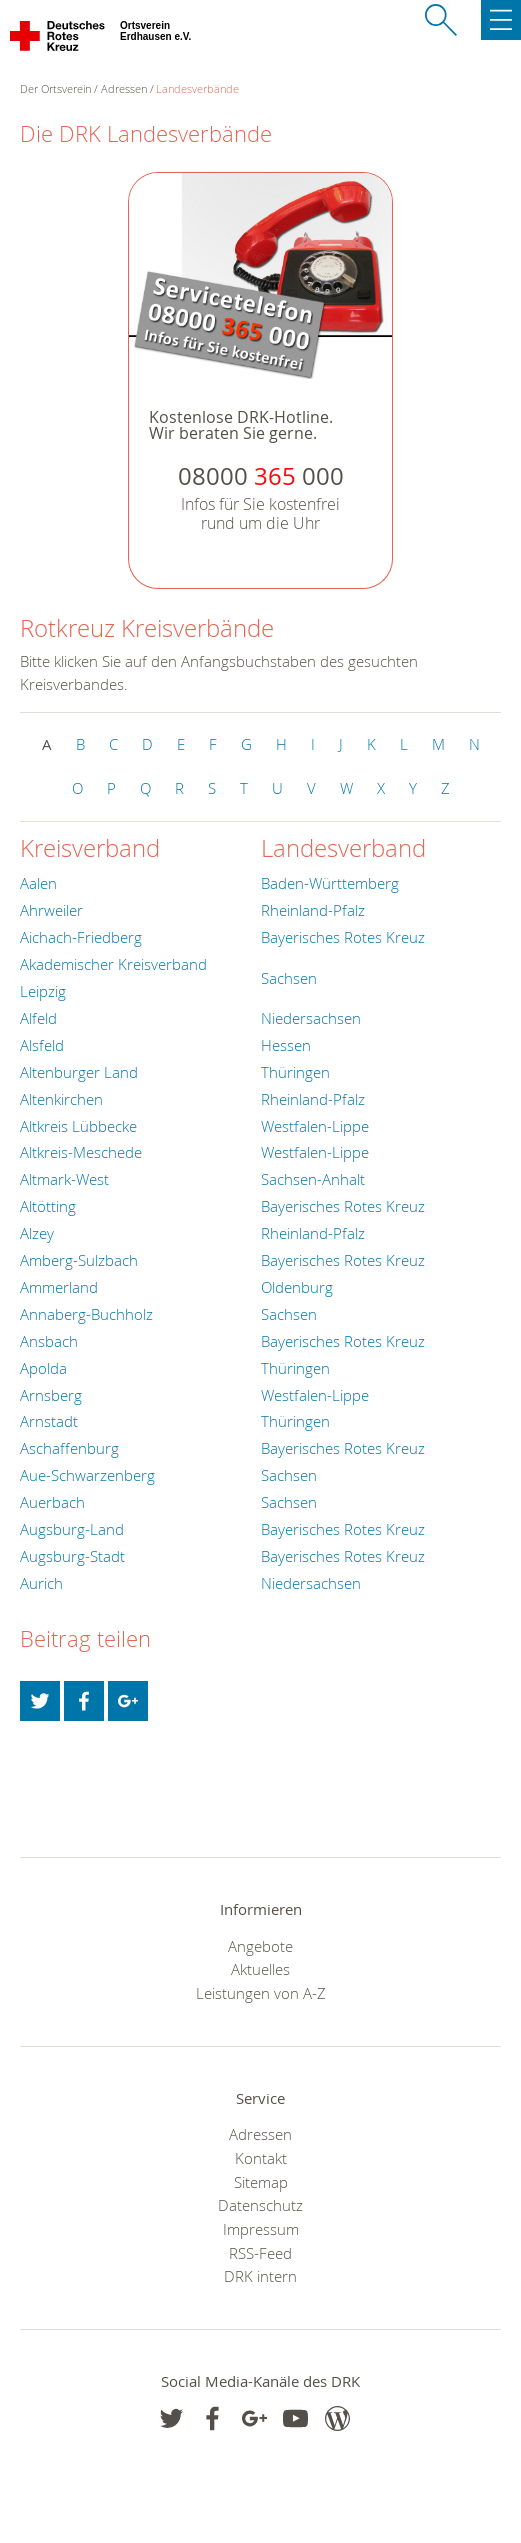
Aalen (38, 883)
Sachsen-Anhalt (313, 1179)
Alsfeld (42, 1045)
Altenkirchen (61, 1099)
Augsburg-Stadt (72, 1556)
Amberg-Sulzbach (79, 1260)
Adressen (124, 88)
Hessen (286, 1045)
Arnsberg (51, 1395)
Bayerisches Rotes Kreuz (343, 937)
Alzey (37, 1233)
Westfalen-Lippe (315, 1126)
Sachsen (289, 978)
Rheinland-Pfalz (313, 910)
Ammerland (59, 1287)
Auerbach (52, 1502)
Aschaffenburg (69, 1448)
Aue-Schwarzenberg (87, 1475)
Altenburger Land (79, 1072)
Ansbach (49, 1341)
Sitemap (261, 2182)
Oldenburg (297, 1287)
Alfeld (38, 1018)
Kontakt (261, 2158)
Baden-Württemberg (330, 883)
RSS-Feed (260, 2253)
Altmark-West (64, 1179)
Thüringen (295, 1072)
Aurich (41, 1583)
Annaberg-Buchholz (86, 1314)
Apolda (43, 1368)
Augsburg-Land (72, 1529)
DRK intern (260, 2276)
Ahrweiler (51, 910)
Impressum (261, 2229)
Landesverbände (197, 88)
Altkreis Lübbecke (78, 1126)
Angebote (260, 1946)
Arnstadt (49, 1421)
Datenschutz (260, 2205)
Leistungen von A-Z (261, 1993)
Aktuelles (260, 1969)
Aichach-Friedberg (81, 937)
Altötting (48, 1206)
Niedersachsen (311, 1018)
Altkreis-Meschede (81, 1152)
